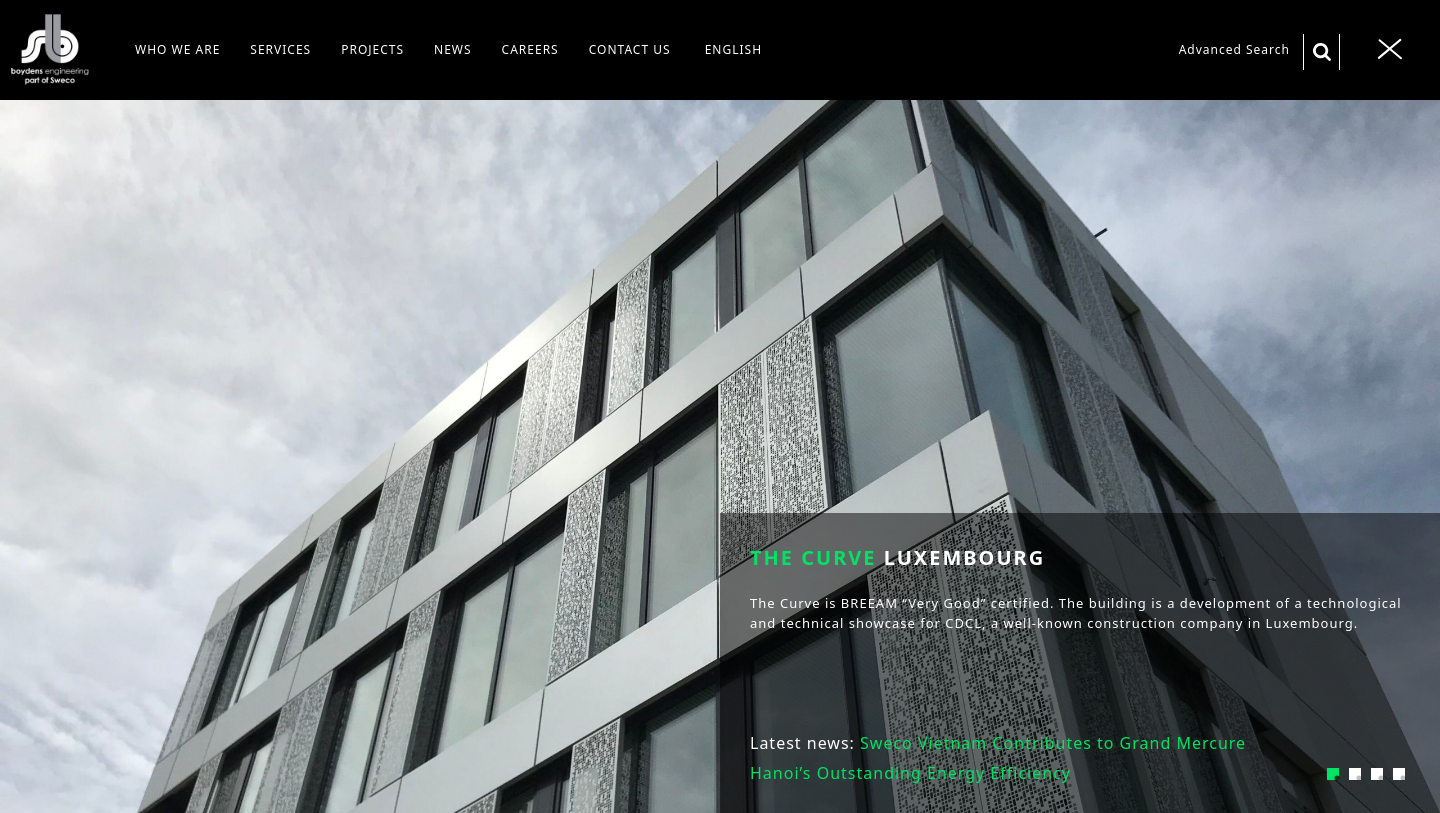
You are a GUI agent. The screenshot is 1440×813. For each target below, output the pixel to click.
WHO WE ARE (177, 49)
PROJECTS (372, 49)
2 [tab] (1355, 774)
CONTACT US (630, 49)
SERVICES (280, 49)
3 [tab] (1377, 774)
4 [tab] (1399, 774)
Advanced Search (1234, 49)
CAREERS (530, 49)
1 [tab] (1333, 774)
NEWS (453, 49)
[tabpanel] (720, 406)
